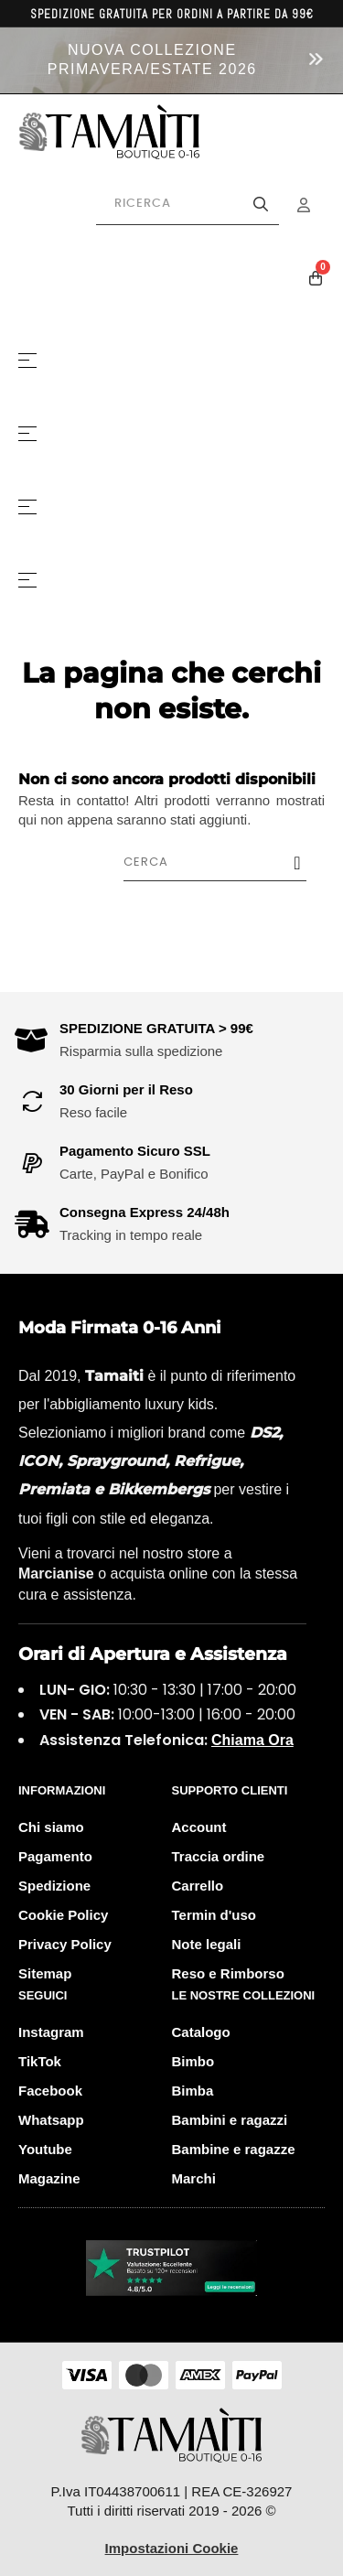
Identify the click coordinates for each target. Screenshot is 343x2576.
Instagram (51, 2032)
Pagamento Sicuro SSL (134, 1151)
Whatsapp (51, 2120)
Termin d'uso (214, 1915)
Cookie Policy (63, 1915)
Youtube (45, 2149)
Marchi (194, 2178)
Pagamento (55, 1856)
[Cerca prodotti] (187, 204)
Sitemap (44, 1973)
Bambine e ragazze (233, 2149)
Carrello (198, 1885)
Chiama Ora (252, 1740)
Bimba (193, 2090)
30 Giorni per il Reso (126, 1089)
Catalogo (201, 2032)
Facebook (50, 2090)
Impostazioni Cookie (172, 2548)
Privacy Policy (65, 1944)
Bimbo (193, 2061)
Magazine (49, 2178)
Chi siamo (51, 1827)
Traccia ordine (218, 1856)
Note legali (206, 1944)
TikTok (39, 2061)
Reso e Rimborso (228, 1973)
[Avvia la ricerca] (261, 204)
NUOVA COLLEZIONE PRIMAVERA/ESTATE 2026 (152, 59)
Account (199, 1827)
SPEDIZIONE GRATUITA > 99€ (156, 1028)
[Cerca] (224, 862)
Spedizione (54, 1885)
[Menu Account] (315, 205)
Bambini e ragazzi (230, 2120)
